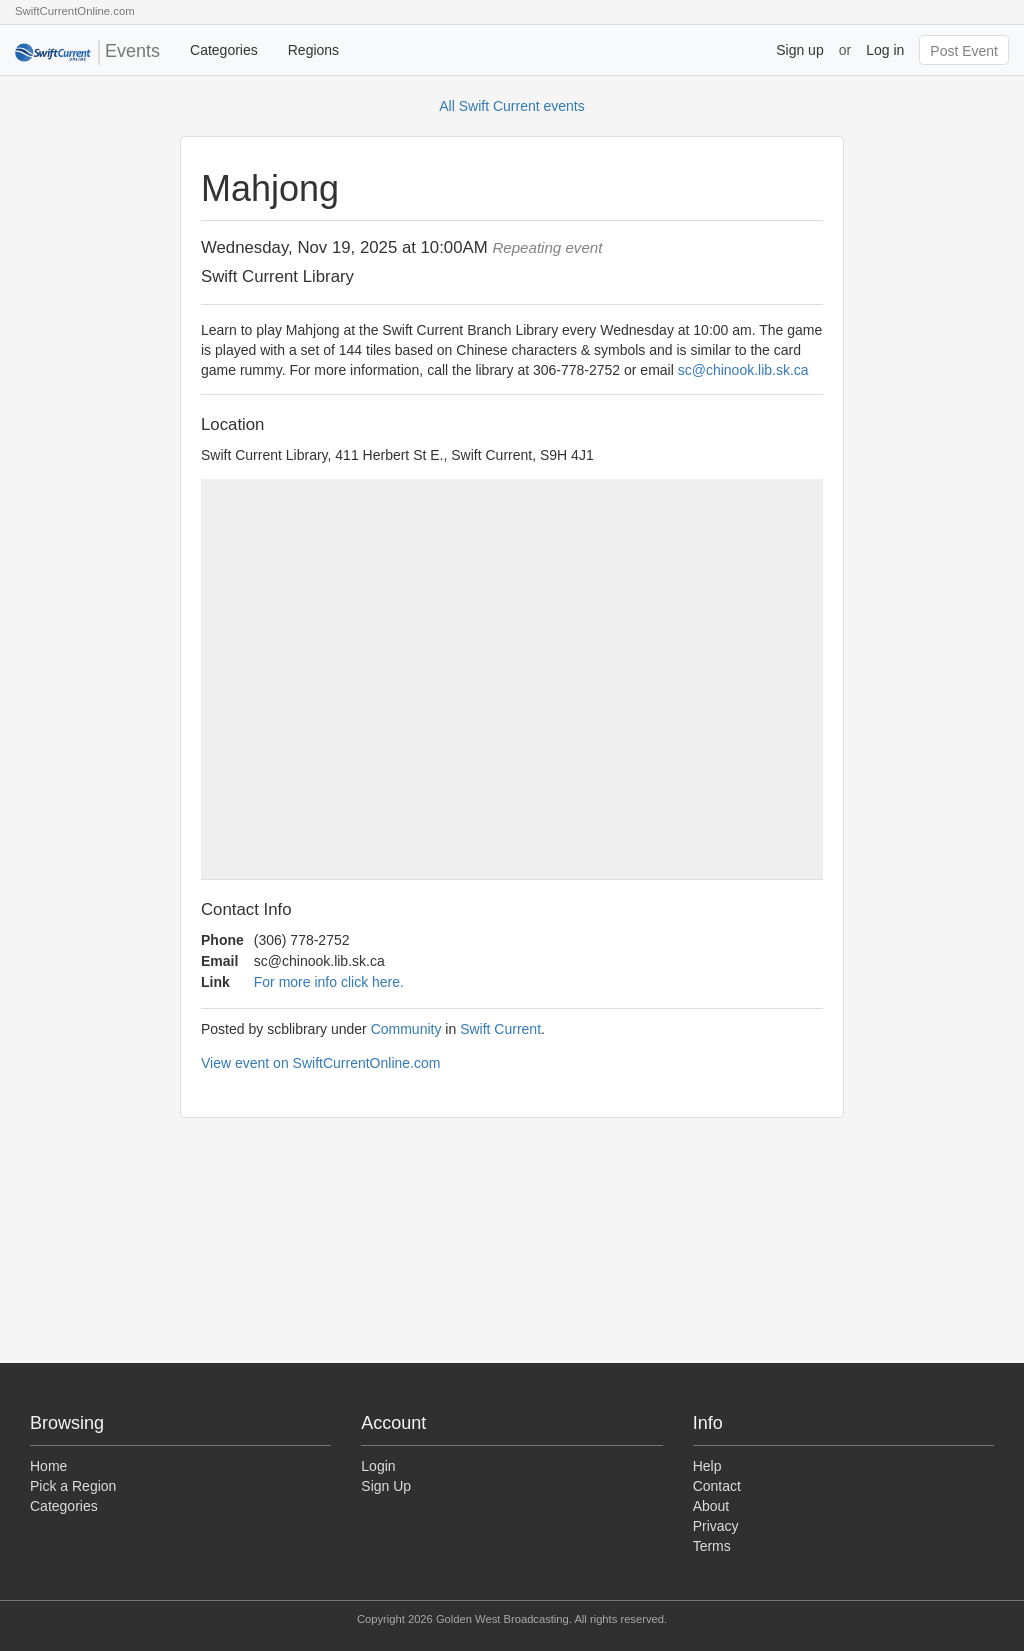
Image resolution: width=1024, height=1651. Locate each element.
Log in (885, 50)
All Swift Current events (512, 106)
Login (378, 1466)
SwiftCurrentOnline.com (75, 11)
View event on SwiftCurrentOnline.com (320, 1063)
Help (707, 1466)
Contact (717, 1486)
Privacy (716, 1526)
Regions (313, 50)
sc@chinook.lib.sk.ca (743, 370)
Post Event (964, 51)
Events (87, 52)
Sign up (799, 50)
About (711, 1506)
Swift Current (500, 1029)
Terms (712, 1546)
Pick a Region (73, 1486)
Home (48, 1466)
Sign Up (386, 1486)
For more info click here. (329, 982)
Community (406, 1029)
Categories (224, 50)
